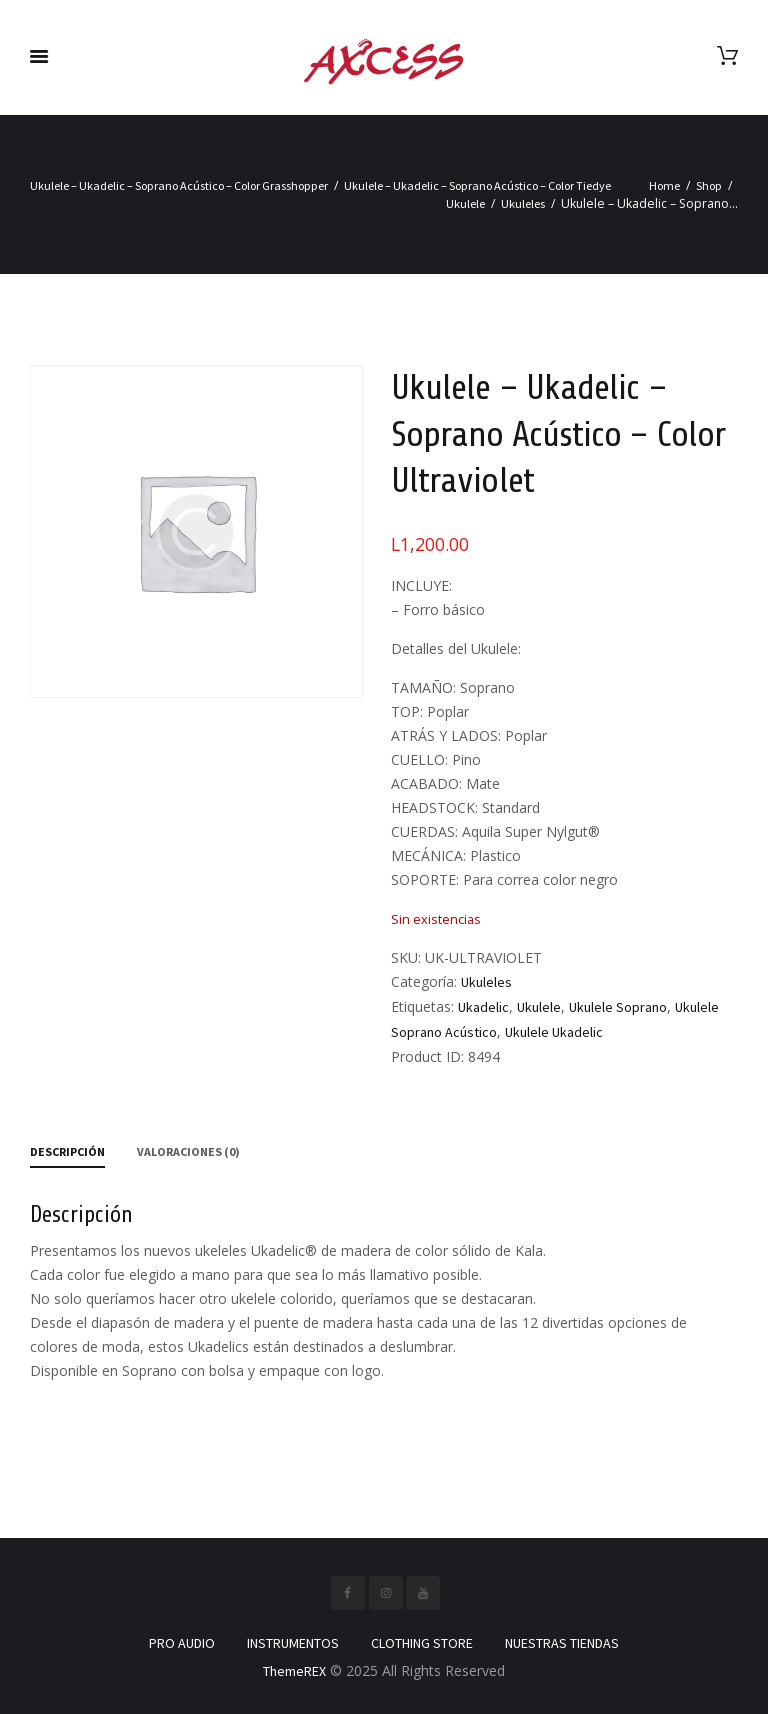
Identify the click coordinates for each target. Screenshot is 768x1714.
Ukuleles (523, 203)
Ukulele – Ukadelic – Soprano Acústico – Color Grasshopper (179, 185)
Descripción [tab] (67, 1151)
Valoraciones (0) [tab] (188, 1151)
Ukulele (465, 203)
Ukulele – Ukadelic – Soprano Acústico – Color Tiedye (477, 185)
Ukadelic (483, 1007)
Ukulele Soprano (618, 1007)
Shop (709, 185)
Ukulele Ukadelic (554, 1032)
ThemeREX (294, 1671)
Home (664, 185)
